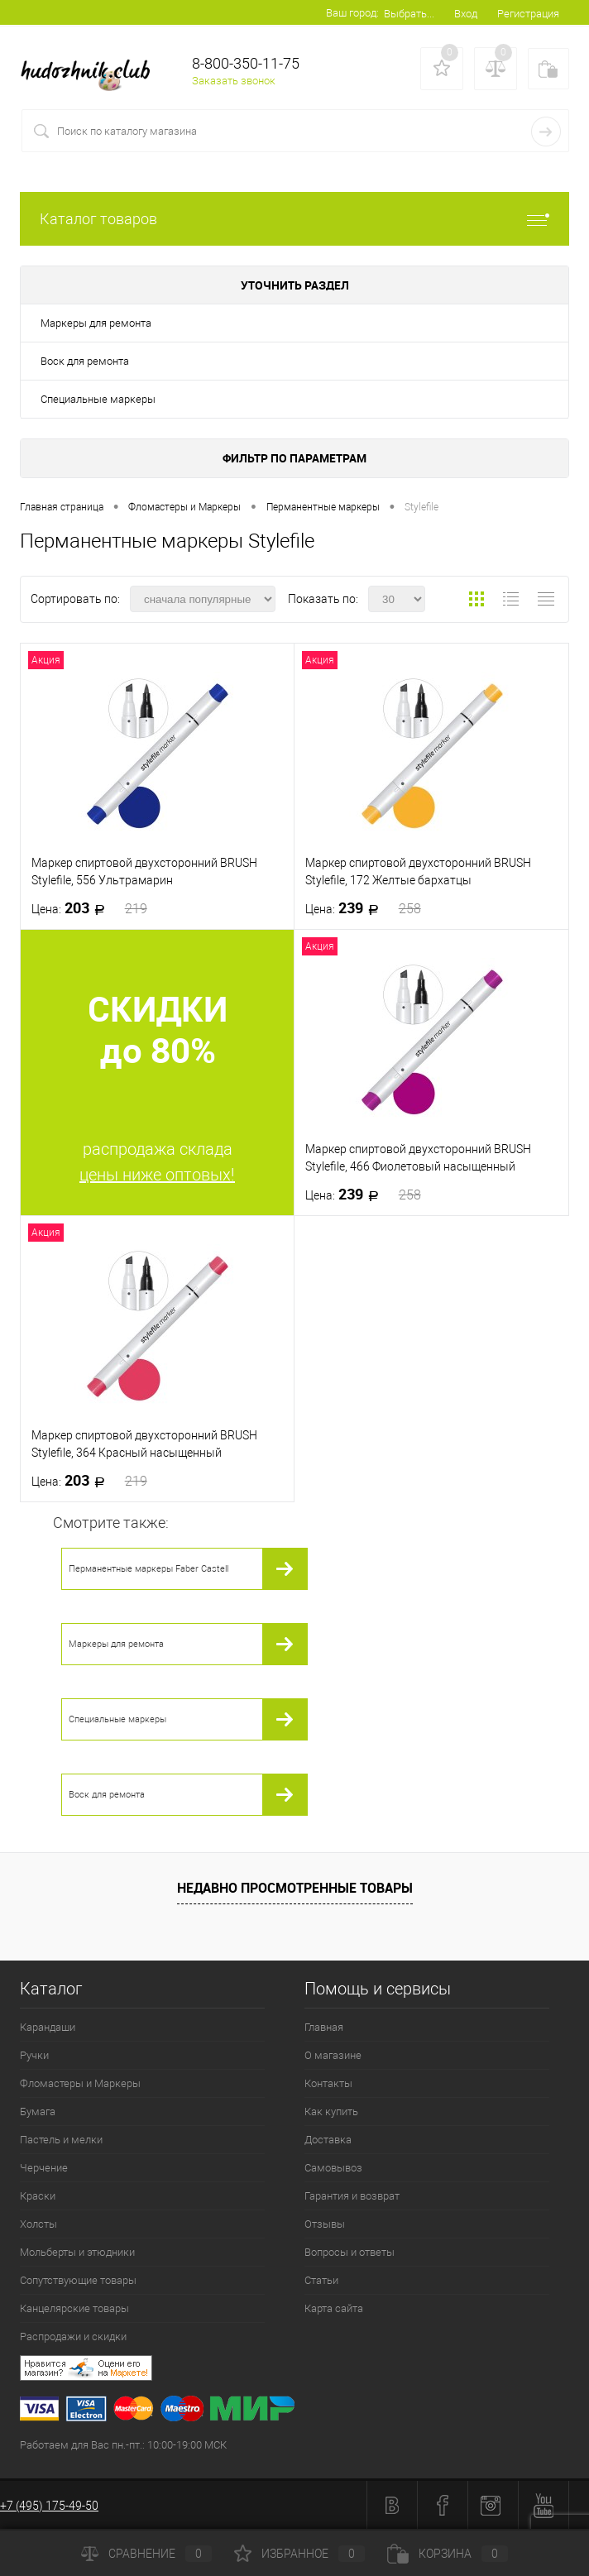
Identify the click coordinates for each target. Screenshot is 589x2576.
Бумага (37, 2111)
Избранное (299, 2553)
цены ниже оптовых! (157, 1175)
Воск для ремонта (85, 361)
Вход (465, 13)
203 (89, 908)
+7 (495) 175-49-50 (49, 2505)
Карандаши (47, 2027)
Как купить (331, 2111)
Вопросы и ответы (349, 2252)
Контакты (328, 2083)
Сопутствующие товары (78, 2280)
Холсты (38, 2224)
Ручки (34, 2055)
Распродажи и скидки (73, 2336)
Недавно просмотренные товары (295, 1888)
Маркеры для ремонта (96, 323)
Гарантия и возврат (352, 2196)
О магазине (333, 2055)
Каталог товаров (294, 219)
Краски (37, 2196)
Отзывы (324, 2224)
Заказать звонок (233, 80)
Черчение (44, 2168)
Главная (323, 2027)
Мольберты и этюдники (77, 2252)
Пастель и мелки (61, 2139)
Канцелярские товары (74, 2308)
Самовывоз (333, 2168)
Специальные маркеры (98, 399)
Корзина (447, 2553)
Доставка (328, 2139)
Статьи (321, 2280)
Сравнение (146, 2553)
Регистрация (528, 13)
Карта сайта (333, 2308)
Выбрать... (409, 13)
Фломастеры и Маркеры (80, 2083)
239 (363, 908)
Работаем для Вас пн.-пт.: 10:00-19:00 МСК (123, 2445)
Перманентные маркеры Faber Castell (148, 1568)
